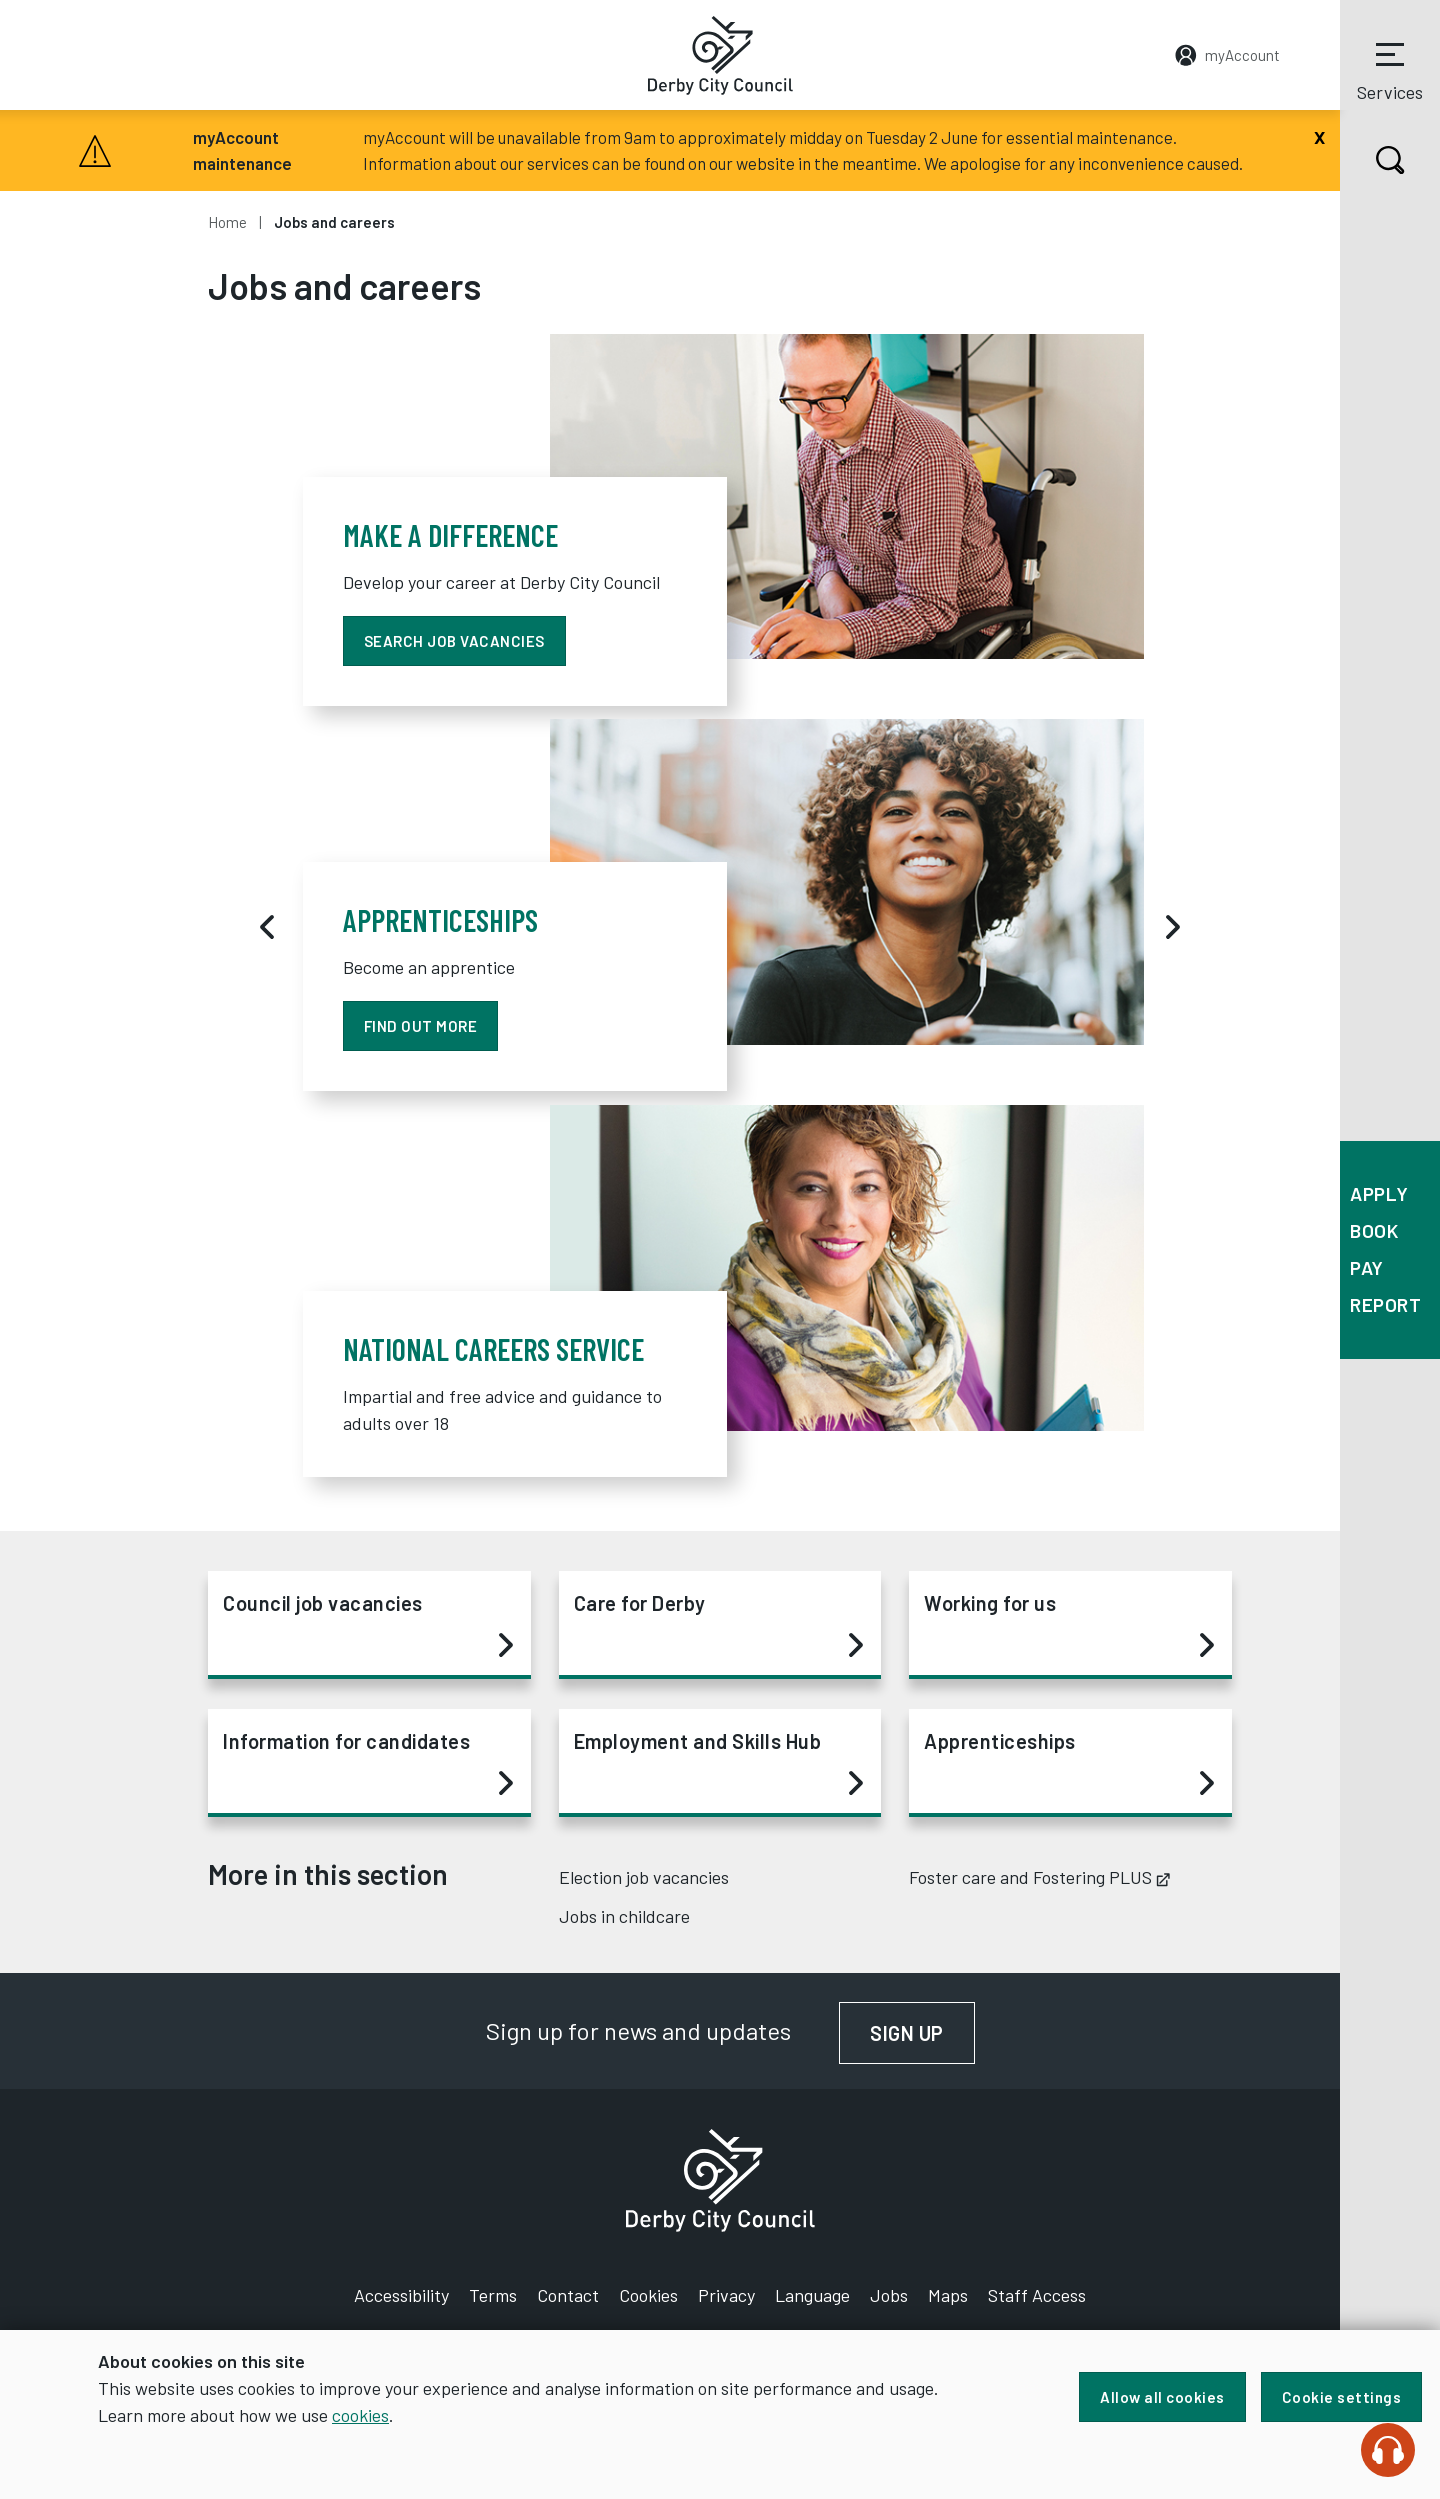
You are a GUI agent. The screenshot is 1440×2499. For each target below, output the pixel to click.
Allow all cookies (1162, 2397)
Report (1385, 1304)
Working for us (1069, 1625)
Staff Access (1037, 2295)
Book (1374, 1230)
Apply (1379, 1193)
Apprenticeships (1069, 1763)
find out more (421, 1026)
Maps (948, 2295)
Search (1372, 160)
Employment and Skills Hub (719, 1763)
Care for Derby (719, 1625)
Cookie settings (1342, 2397)
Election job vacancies (644, 1877)
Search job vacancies (454, 641)
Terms (493, 2295)
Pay (1367, 1267)
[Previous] (267, 927)
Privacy (726, 2295)
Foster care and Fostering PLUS (1039, 1877)
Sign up (922, 2033)
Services (1390, 69)
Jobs (889, 2295)
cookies (360, 2415)
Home (227, 222)
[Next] (1173, 927)
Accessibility (401, 2295)
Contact (568, 2295)
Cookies (648, 2295)
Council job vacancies (368, 1625)
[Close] (1319, 135)
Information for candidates (368, 1763)
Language (812, 2295)
